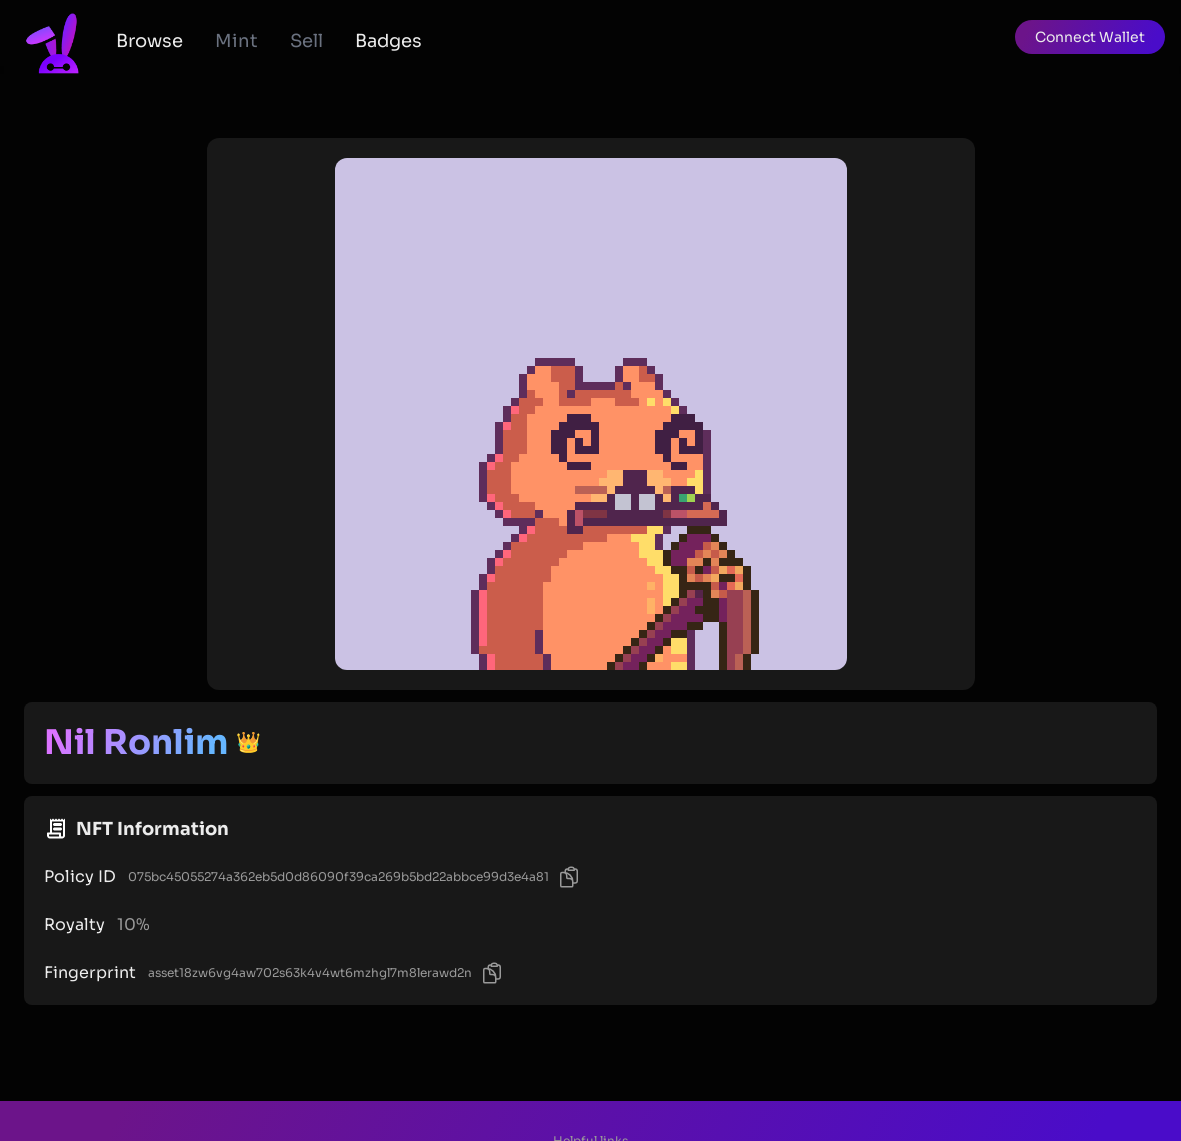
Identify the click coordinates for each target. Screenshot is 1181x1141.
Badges (388, 41)
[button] (1090, 37)
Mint (236, 41)
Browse (149, 41)
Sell (306, 41)
